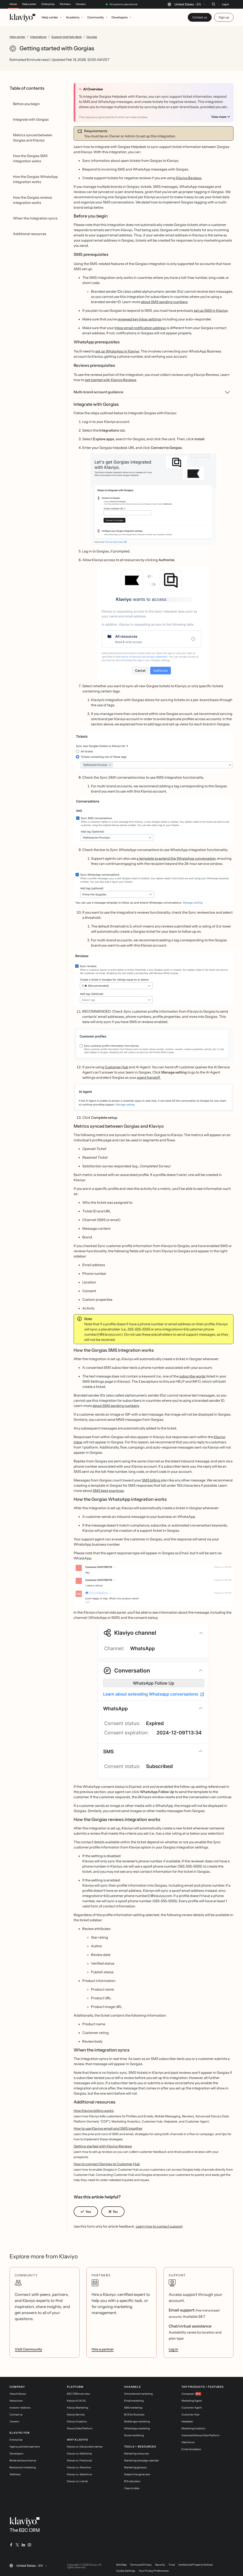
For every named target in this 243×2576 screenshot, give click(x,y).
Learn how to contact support (159, 2226)
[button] (154, 499)
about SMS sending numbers (164, 302)
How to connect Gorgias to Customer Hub (107, 2164)
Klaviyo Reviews (188, 178)
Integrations (38, 37)
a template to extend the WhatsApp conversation (176, 858)
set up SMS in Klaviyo (210, 310)
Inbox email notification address (140, 328)
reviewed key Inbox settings (139, 319)
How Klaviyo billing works (94, 2110)
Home (13, 4)
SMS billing (151, 1480)
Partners (65, 4)
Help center (29, 4)
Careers (81, 4)
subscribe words (192, 1376)
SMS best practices (108, 1490)
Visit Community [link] (28, 2349)
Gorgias (91, 37)
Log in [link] (173, 2349)
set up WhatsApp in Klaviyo (117, 351)
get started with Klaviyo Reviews (110, 380)
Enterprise (48, 4)
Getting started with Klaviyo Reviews (103, 2146)
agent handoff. (149, 1077)
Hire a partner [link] (103, 2349)
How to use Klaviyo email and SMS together (108, 2128)
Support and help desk (66, 37)
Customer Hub (116, 1067)
